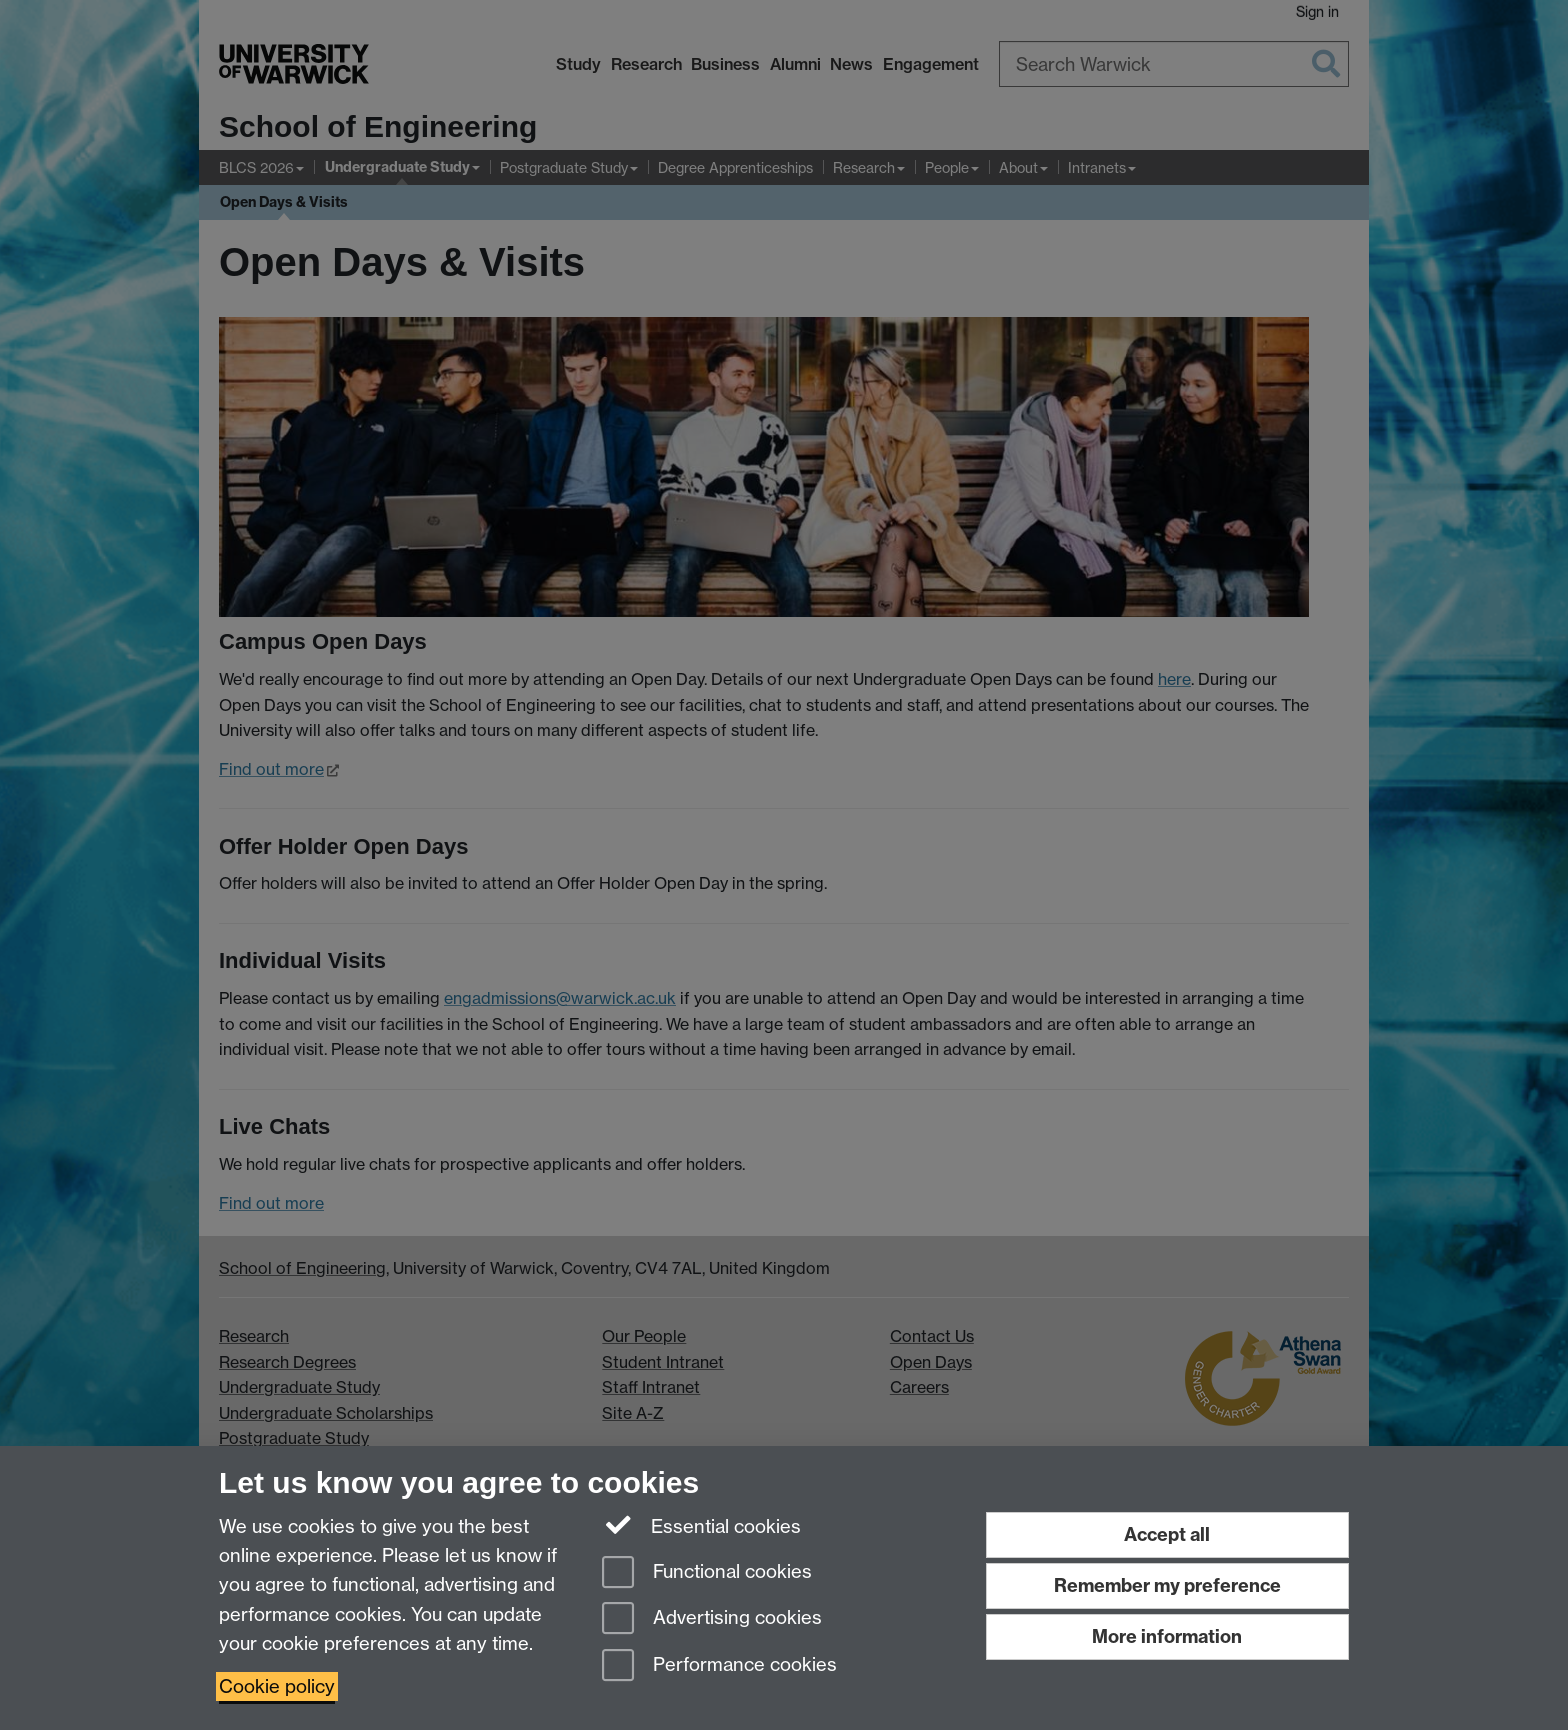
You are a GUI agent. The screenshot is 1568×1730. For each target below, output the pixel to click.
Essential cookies (701, 1525)
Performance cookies (719, 1666)
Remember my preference (1167, 1585)
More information (1167, 1636)
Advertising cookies (712, 1619)
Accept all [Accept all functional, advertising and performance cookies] (1167, 1534)
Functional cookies (707, 1573)
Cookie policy (277, 1686)
